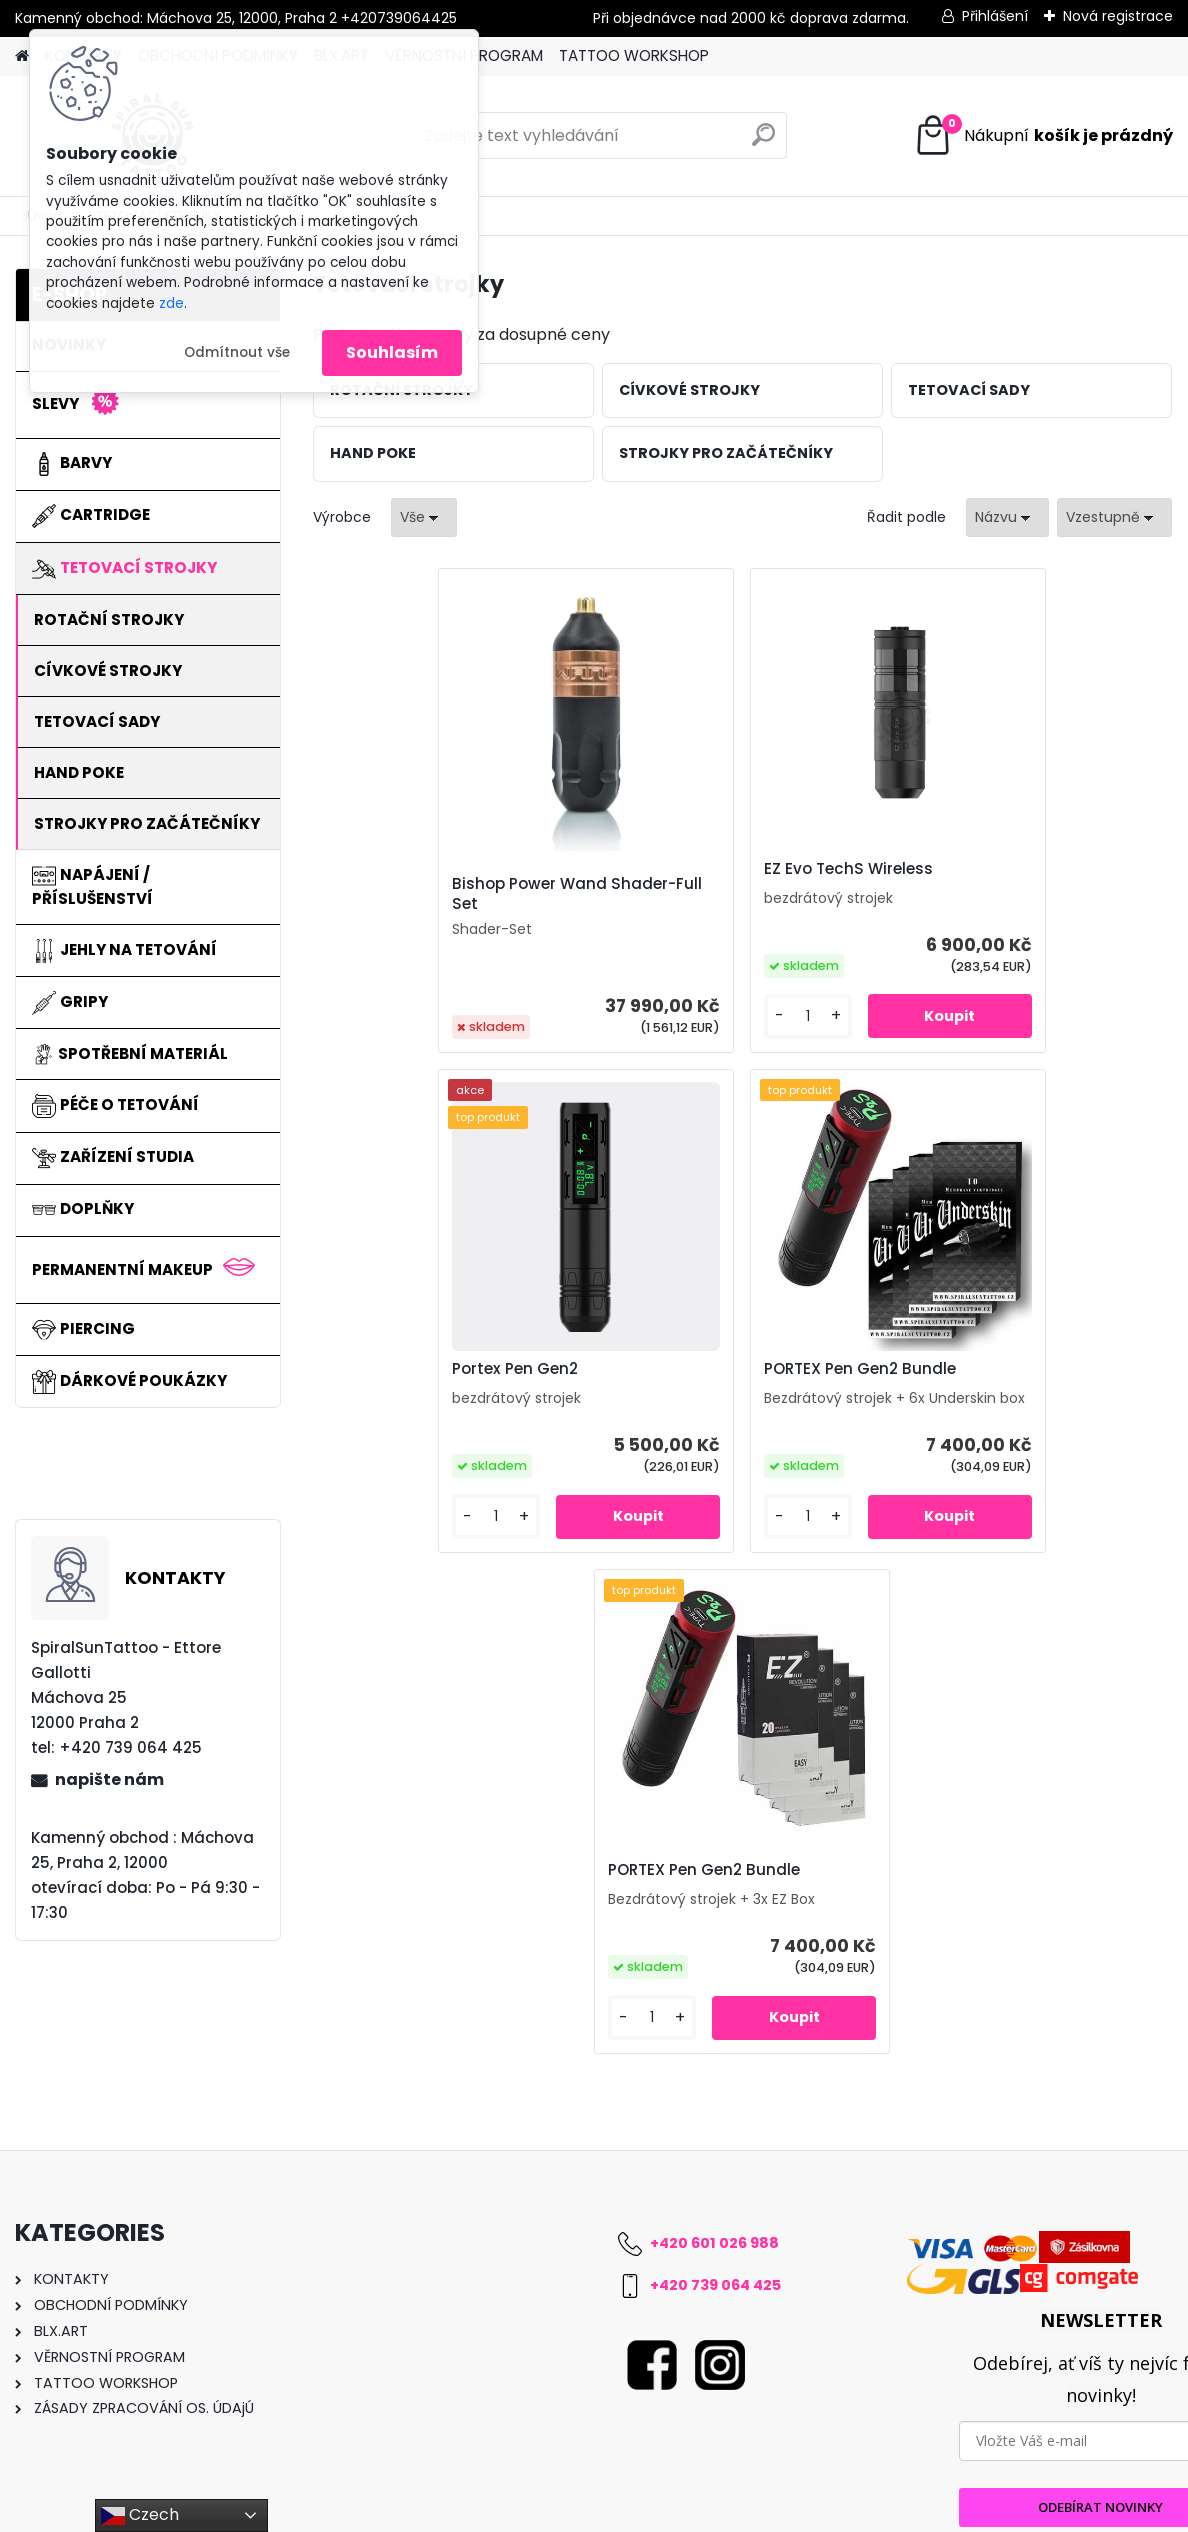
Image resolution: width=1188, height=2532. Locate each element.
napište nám (109, 1779)
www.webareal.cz (675, 2512)
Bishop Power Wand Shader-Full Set (446, 894)
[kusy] (665, 1016)
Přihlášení (995, 16)
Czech (140, 2515)
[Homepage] (22, 56)
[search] (763, 142)
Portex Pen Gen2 (970, 869)
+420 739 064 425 (715, 2108)
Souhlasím (392, 352)
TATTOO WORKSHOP (634, 55)
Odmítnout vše (237, 352)
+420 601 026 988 (714, 2066)
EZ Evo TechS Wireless (705, 869)
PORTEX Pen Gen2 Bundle (574, 1369)
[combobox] (1007, 517)
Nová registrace (1118, 16)
